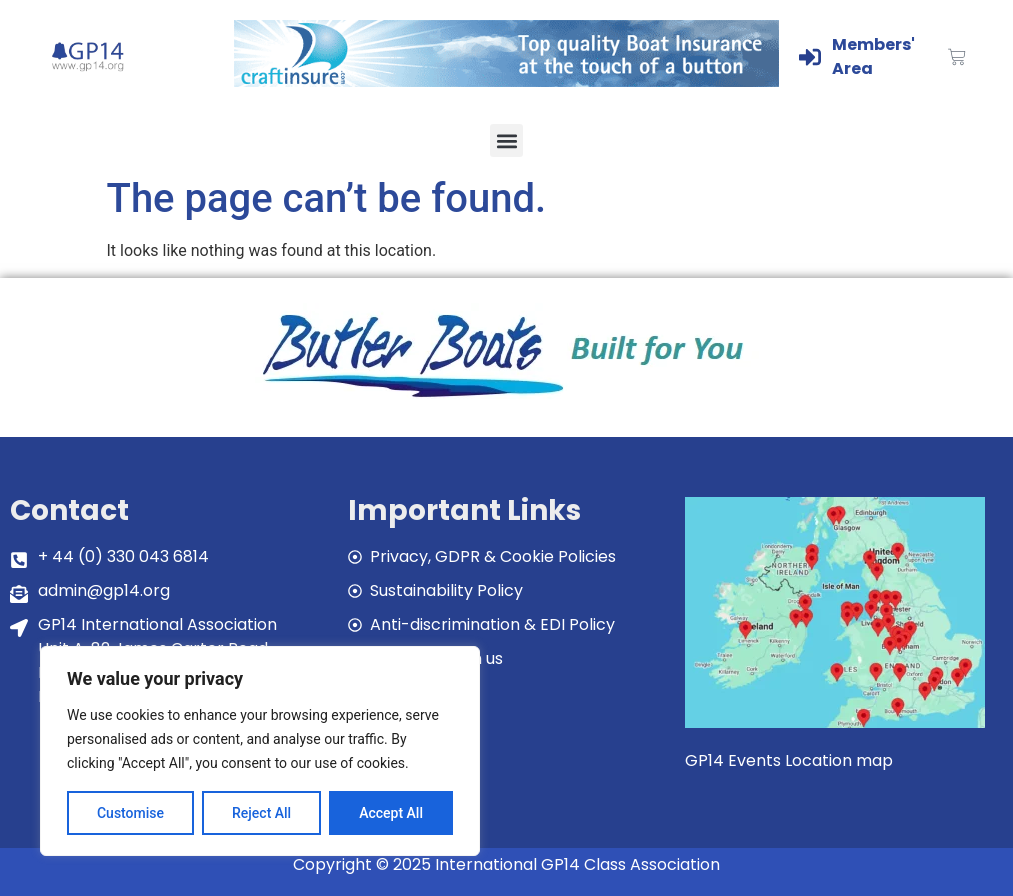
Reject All (261, 813)
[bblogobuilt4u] (507, 399)
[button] (506, 140)
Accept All (391, 813)
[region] (260, 751)
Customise (130, 813)
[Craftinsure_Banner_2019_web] (506, 81)
